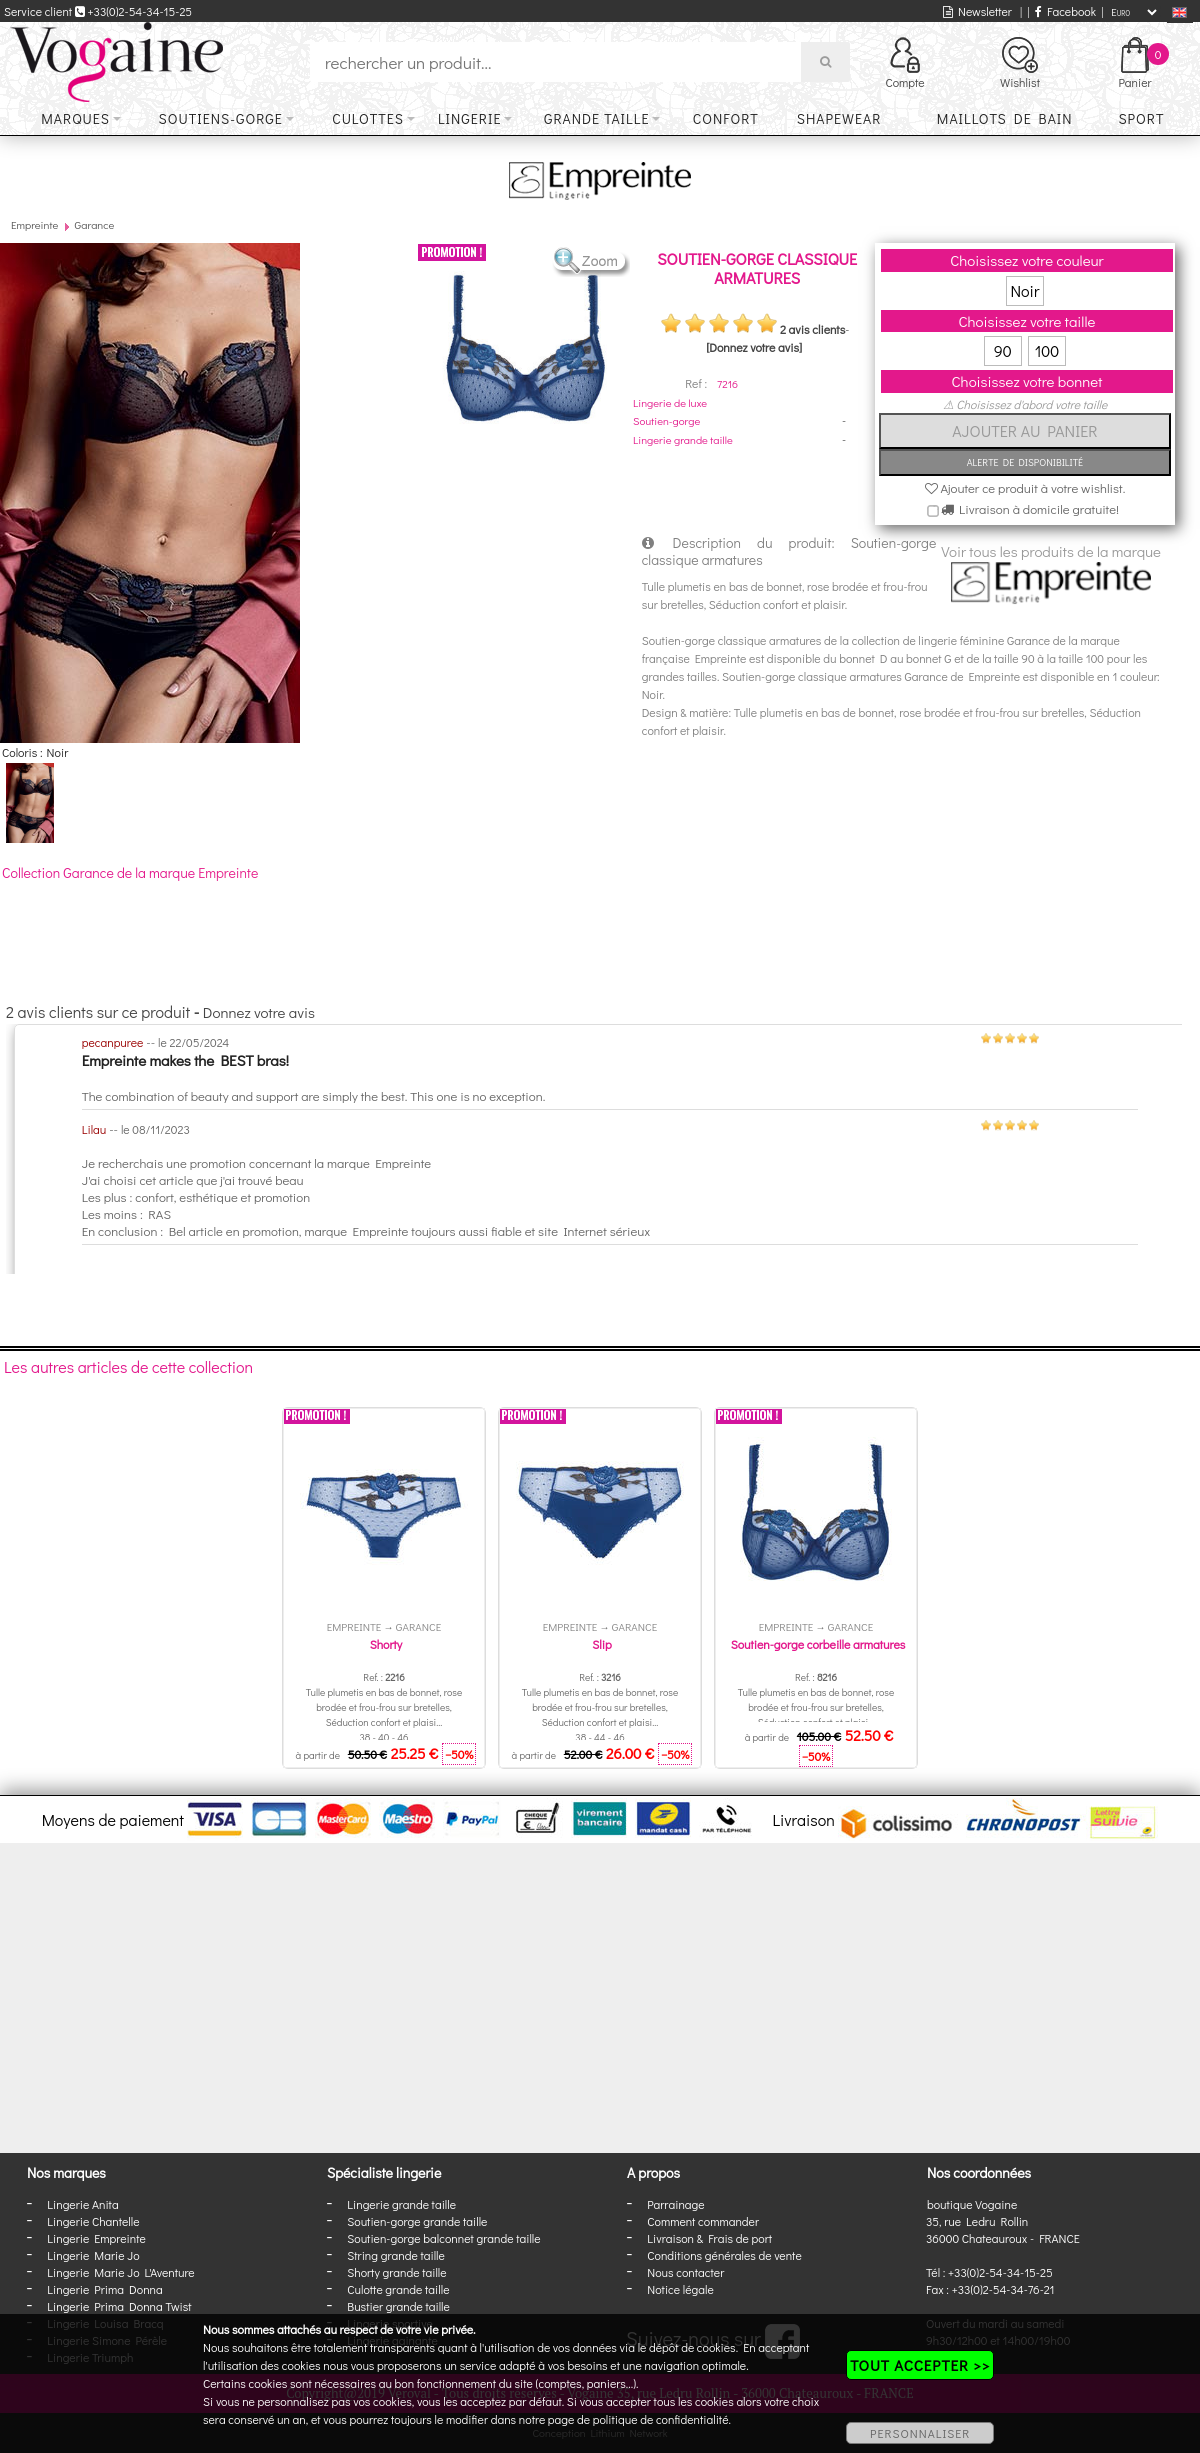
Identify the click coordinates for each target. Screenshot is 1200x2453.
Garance (95, 224)
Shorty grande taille (396, 2272)
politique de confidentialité (661, 2419)
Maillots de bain (1005, 118)
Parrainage (675, 2204)
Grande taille (596, 118)
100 (1047, 350)
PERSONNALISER (920, 2433)
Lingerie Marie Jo (93, 2255)
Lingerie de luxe (670, 402)
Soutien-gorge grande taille (417, 2221)
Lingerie (470, 118)
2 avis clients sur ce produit (98, 1011)
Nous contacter (685, 2272)
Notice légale (680, 2289)
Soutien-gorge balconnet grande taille (443, 2238)
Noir (1025, 290)
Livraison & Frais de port (709, 2238)
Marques (75, 118)
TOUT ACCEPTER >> (920, 2365)
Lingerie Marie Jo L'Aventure (120, 2272)
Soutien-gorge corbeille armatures (818, 1644)
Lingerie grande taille (683, 439)
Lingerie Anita (82, 2204)
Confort (726, 118)
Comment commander (703, 2221)
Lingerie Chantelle (93, 2221)
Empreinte (34, 224)
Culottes (368, 118)
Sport (1141, 118)
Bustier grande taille (398, 2306)
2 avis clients (812, 329)
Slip (601, 1644)
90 (1003, 350)
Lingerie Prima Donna (105, 2289)
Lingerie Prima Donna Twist (119, 2306)
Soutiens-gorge (221, 118)
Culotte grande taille (398, 2289)
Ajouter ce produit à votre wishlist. (1025, 487)
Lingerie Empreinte (96, 2238)
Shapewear (839, 118)
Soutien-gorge (666, 420)
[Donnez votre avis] (754, 347)
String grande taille (396, 2255)
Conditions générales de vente (724, 2255)
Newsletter (977, 11)
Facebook (1065, 11)
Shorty (386, 1644)
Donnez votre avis (259, 1012)
